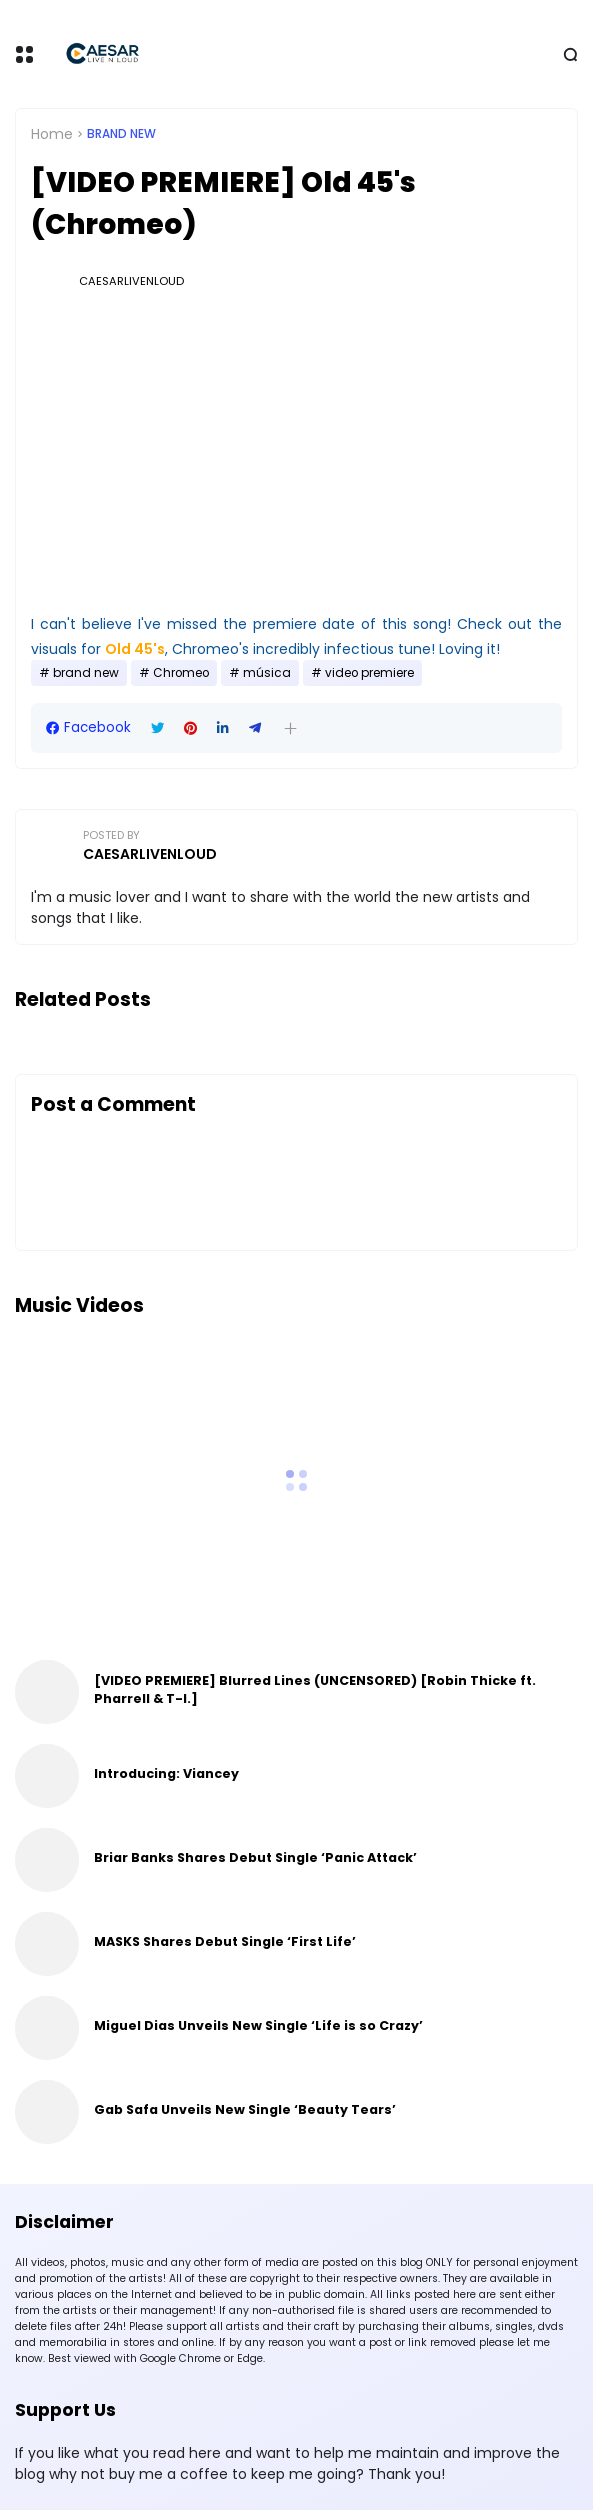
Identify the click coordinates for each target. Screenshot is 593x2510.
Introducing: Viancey (166, 1773)
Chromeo (181, 673)
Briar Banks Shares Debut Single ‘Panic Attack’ (255, 1857)
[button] (290, 728)
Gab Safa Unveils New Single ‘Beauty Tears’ (245, 2109)
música (267, 673)
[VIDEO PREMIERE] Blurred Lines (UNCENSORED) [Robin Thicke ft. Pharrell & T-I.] (315, 1689)
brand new (121, 134)
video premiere (369, 673)
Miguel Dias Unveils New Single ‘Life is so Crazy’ (258, 2025)
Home (52, 134)
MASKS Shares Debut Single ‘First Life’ (225, 1941)
